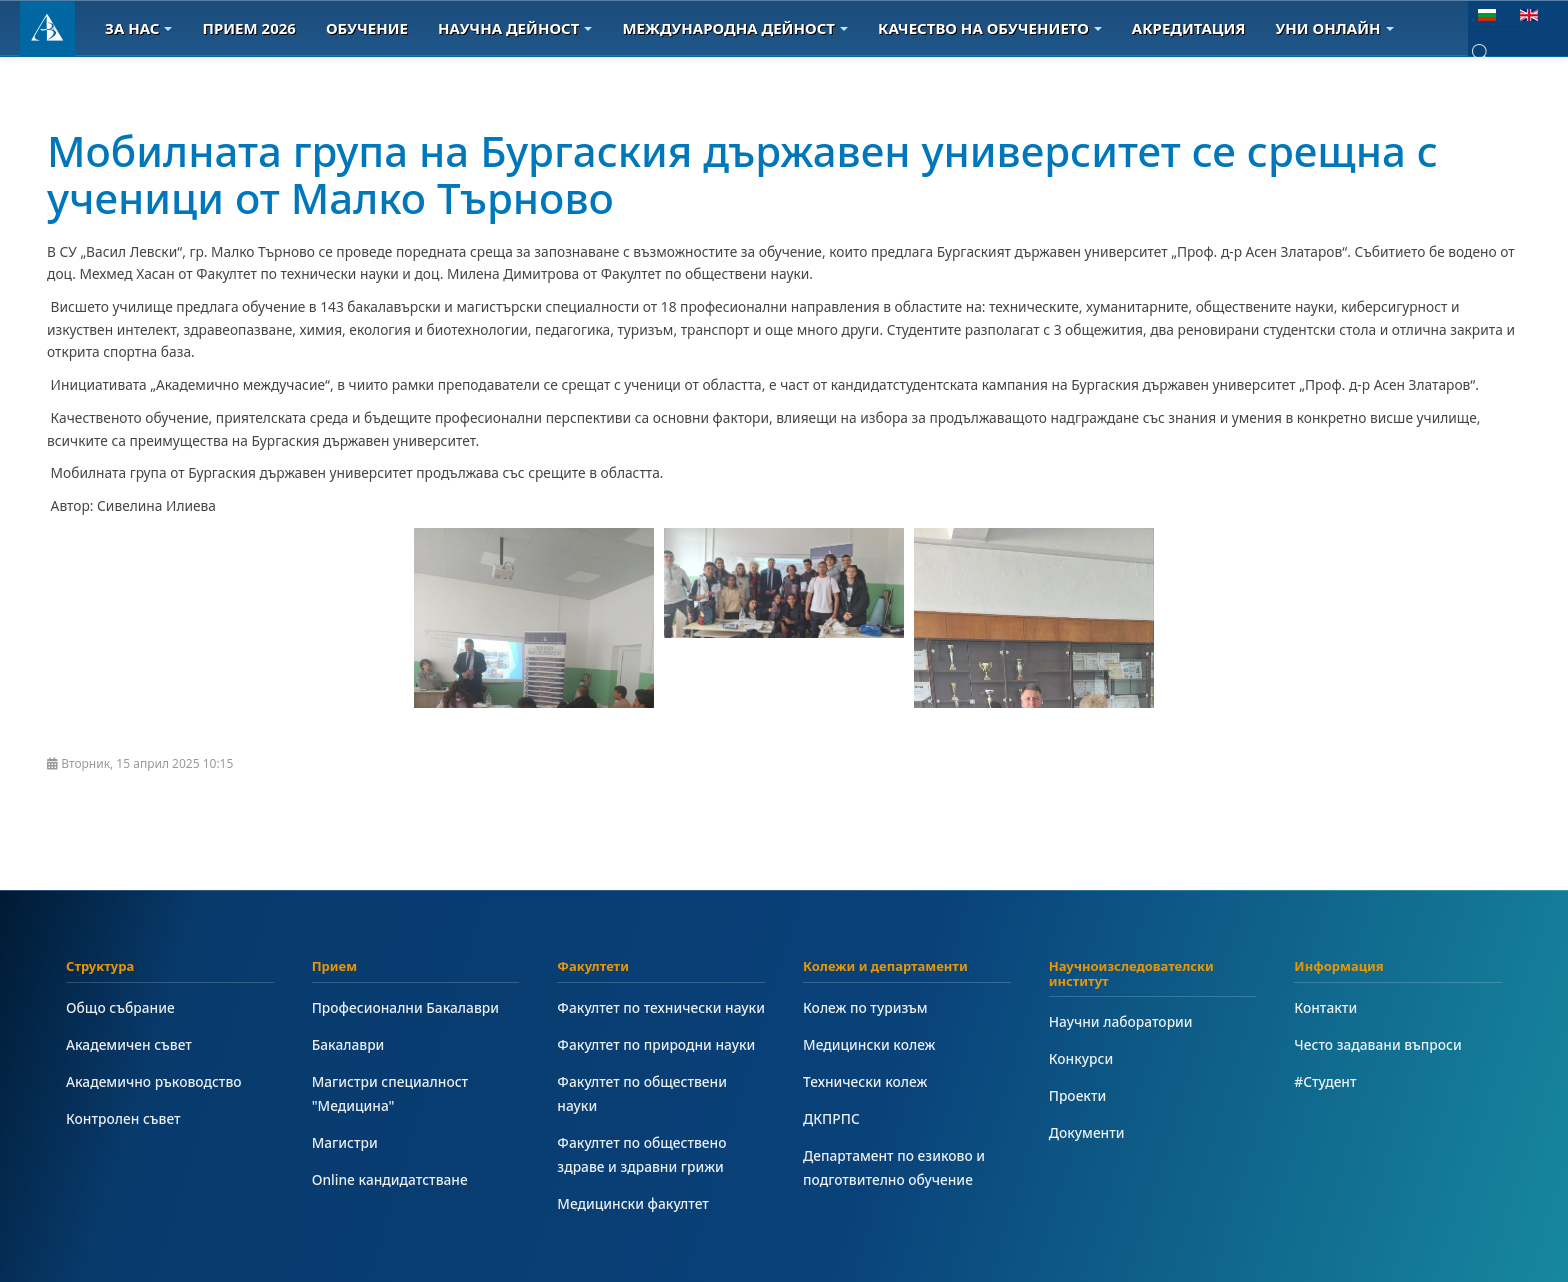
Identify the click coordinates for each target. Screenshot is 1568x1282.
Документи (1087, 1132)
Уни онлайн (1335, 28)
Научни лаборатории (1121, 1021)
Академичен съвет (129, 1044)
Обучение (367, 28)
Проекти (1078, 1095)
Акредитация (1189, 28)
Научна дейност (515, 28)
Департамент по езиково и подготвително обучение (894, 1167)
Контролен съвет (123, 1118)
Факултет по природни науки (656, 1044)
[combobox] (1495, 53)
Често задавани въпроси (1377, 1044)
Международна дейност (735, 28)
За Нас (138, 28)
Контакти (1325, 1007)
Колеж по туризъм (865, 1007)
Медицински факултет (632, 1203)
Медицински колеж (869, 1044)
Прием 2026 (248, 28)
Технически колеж (865, 1081)
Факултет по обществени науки (642, 1093)
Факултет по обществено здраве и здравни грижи (641, 1154)
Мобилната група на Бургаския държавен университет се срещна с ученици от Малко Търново (742, 173)
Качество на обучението (990, 28)
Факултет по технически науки (661, 1007)
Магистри (345, 1142)
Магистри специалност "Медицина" (390, 1093)
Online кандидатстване (390, 1179)
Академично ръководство (154, 1081)
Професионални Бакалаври (405, 1007)
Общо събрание (120, 1007)
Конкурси (1081, 1058)
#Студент (1325, 1081)
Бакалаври (348, 1044)
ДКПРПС (831, 1118)
